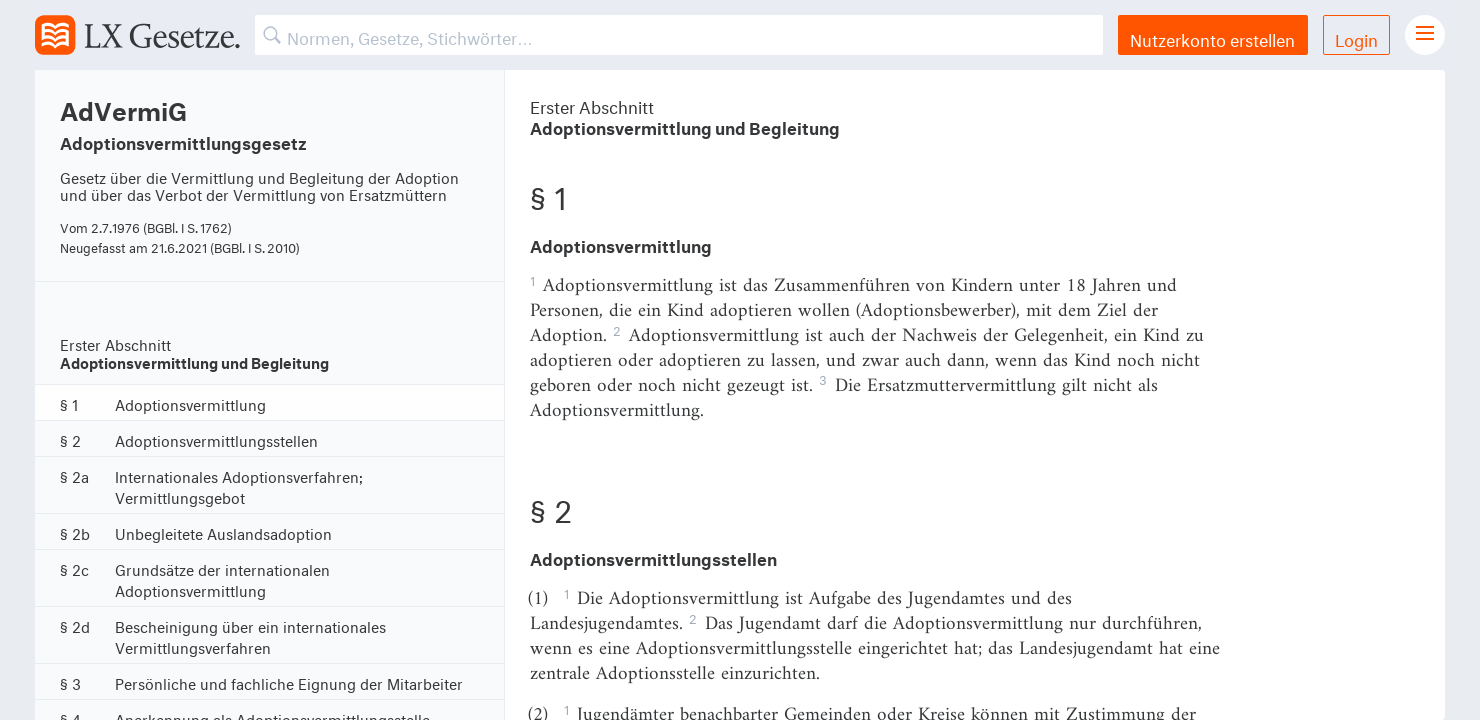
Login (1356, 37)
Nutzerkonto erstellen (1212, 37)
